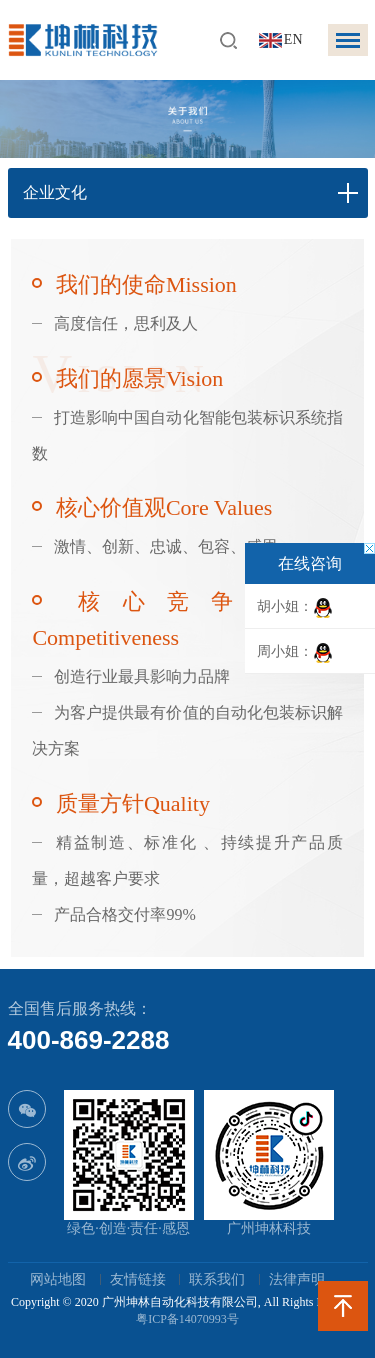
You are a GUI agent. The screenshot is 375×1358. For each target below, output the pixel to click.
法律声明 (297, 1279)
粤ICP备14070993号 (187, 1319)
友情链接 (138, 1279)
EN (293, 39)
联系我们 (217, 1279)
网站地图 (58, 1279)
